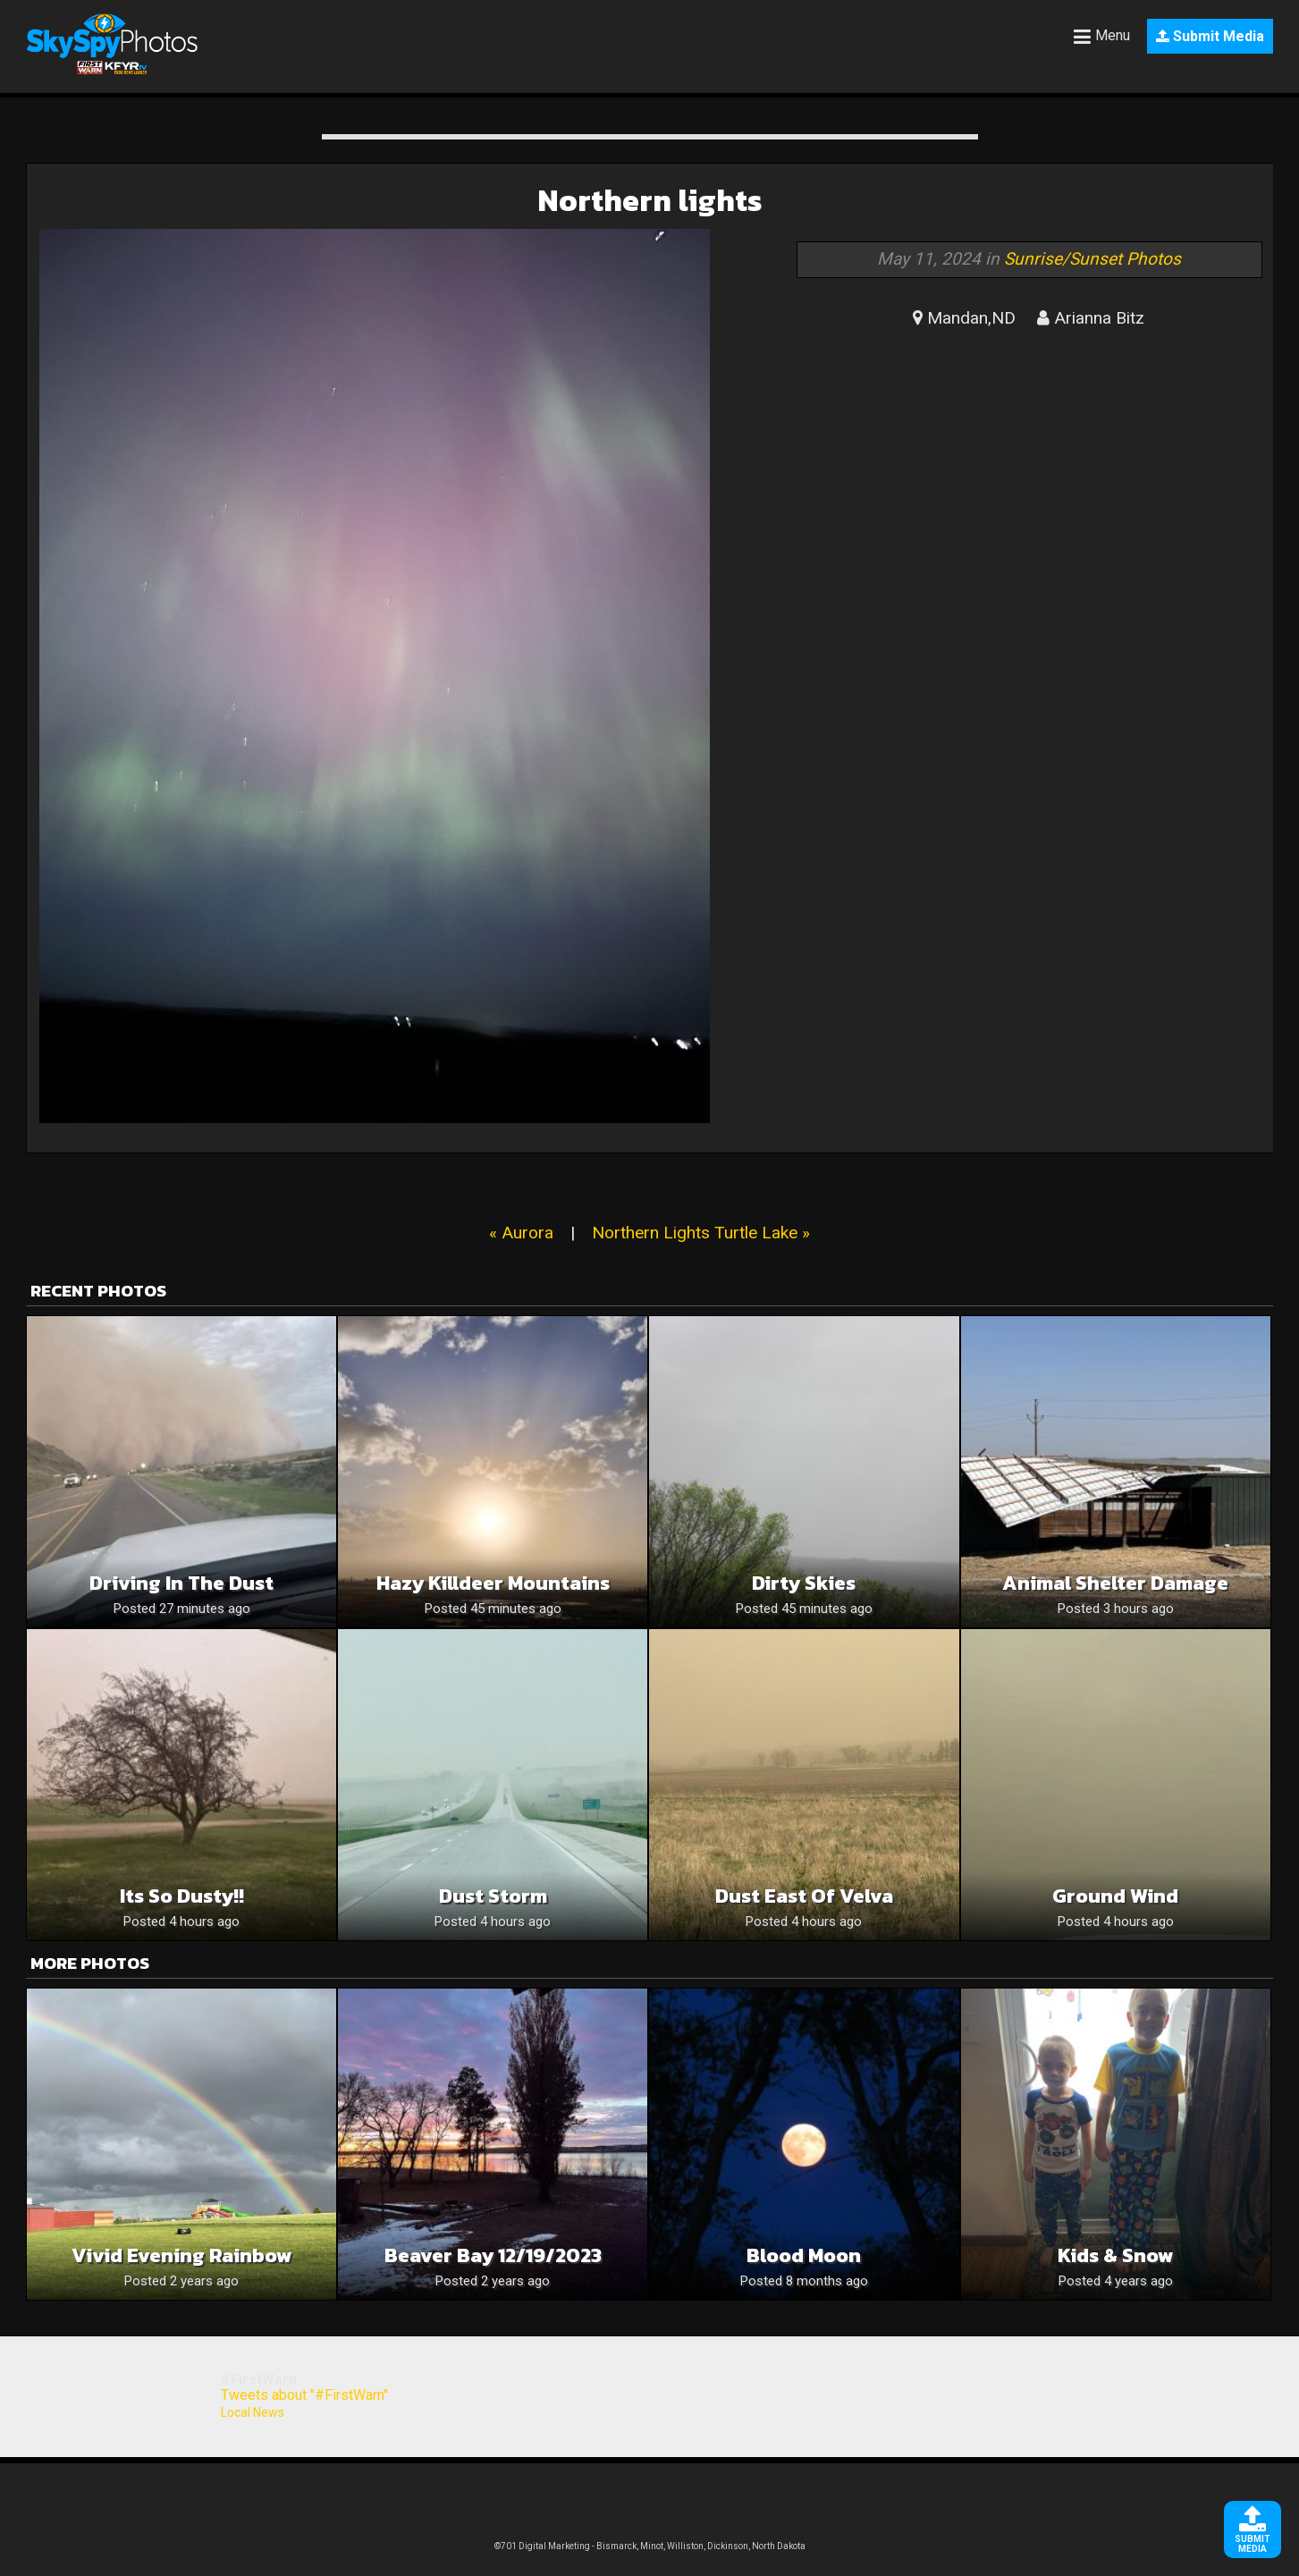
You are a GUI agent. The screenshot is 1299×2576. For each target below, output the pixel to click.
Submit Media (1210, 36)
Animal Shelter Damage (1115, 1583)
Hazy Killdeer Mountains (493, 1583)
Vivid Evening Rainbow (182, 2255)
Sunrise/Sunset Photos (1092, 259)
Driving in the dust (181, 1583)
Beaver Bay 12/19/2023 (493, 2255)
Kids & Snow (1116, 2255)
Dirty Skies (804, 1583)
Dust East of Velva (804, 1896)
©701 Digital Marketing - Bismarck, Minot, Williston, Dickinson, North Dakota (650, 2546)
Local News (252, 2412)
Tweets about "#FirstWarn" (304, 2394)
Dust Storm (493, 1896)
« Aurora (521, 1232)
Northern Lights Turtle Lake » (701, 1232)
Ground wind (1115, 1896)
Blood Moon (804, 2255)
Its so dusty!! (182, 1896)
